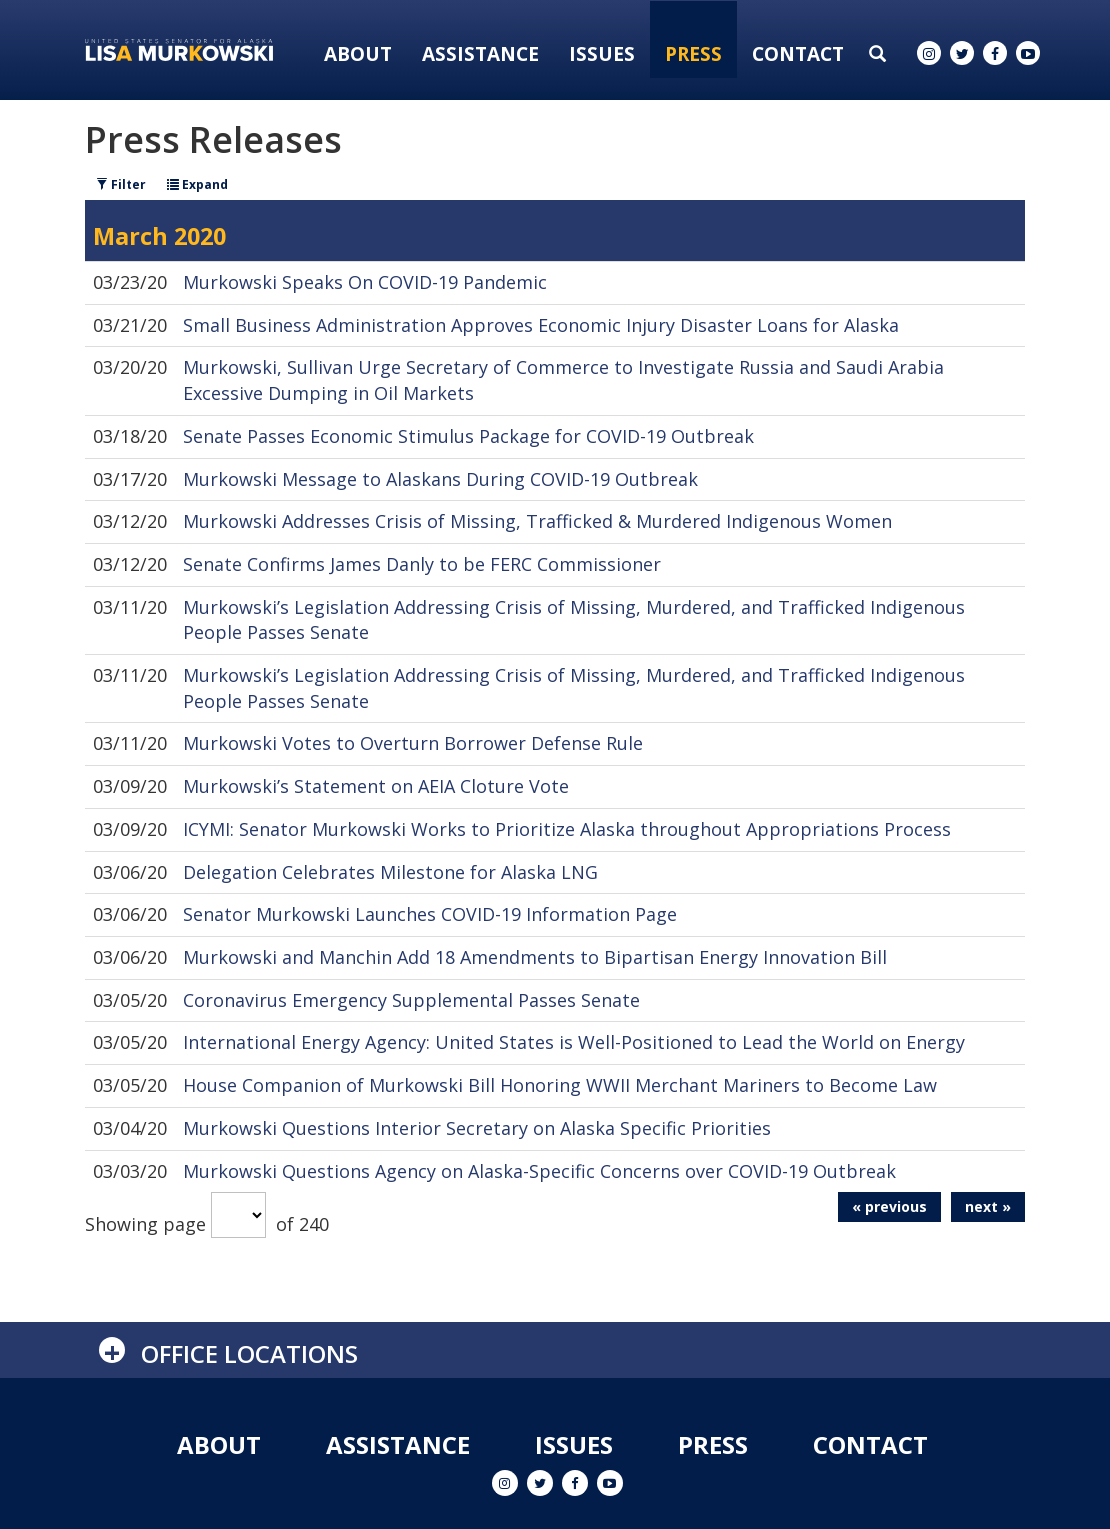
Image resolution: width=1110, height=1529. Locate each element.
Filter (121, 184)
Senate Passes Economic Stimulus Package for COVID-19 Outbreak (468, 436)
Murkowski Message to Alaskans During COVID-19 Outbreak (440, 479)
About (358, 54)
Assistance (480, 54)
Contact (798, 54)
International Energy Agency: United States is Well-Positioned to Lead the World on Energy (574, 1042)
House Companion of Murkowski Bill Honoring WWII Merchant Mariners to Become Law (560, 1085)
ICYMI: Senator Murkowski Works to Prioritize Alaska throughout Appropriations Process (567, 829)
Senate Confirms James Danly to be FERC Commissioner (422, 564)
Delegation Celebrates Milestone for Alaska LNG (390, 872)
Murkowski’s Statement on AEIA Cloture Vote (376, 786)
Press (693, 54)
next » (988, 1206)
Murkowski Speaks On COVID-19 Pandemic (365, 282)
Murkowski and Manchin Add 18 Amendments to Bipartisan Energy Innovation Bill (535, 957)
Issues (602, 54)
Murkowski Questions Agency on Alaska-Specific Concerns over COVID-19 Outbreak (539, 1171)
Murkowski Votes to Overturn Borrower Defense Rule (413, 743)
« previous (889, 1206)
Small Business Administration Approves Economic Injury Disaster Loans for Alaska (541, 325)
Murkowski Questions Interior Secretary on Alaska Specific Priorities (477, 1128)
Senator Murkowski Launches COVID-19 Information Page (430, 914)
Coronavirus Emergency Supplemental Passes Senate (411, 1000)
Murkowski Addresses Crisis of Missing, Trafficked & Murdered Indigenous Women (537, 521)
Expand (197, 184)
